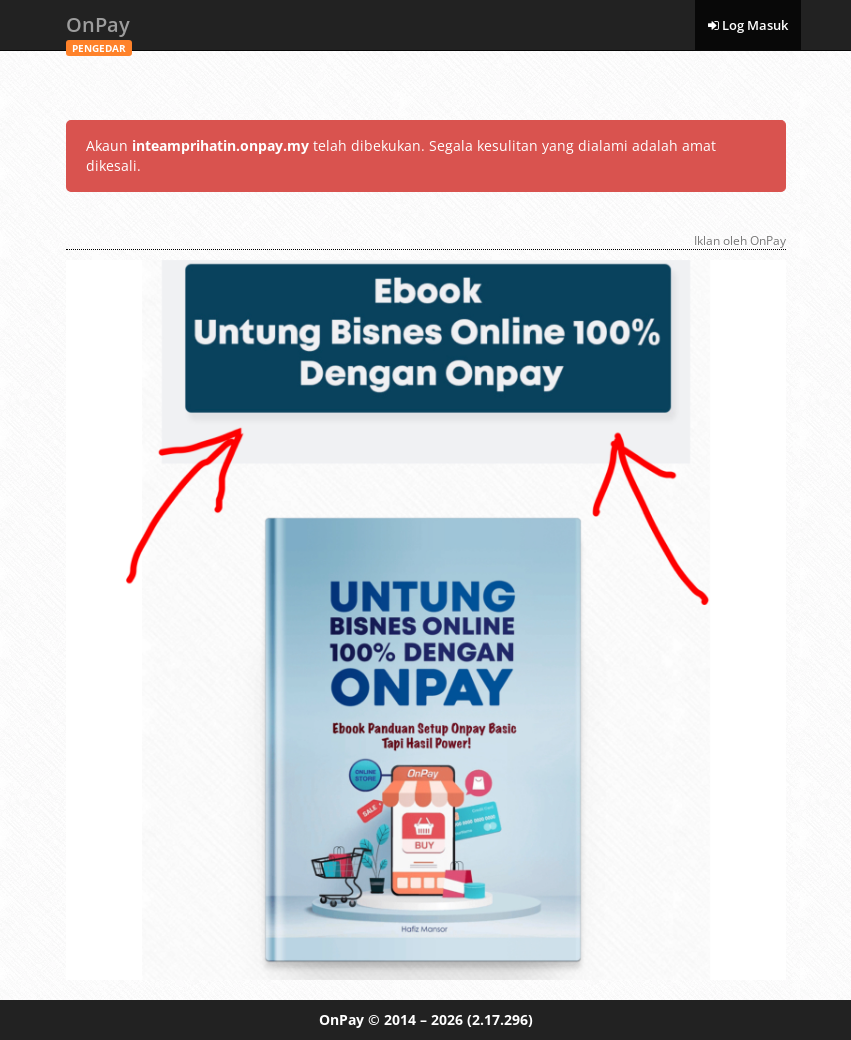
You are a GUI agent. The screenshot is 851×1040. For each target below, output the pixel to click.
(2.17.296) (500, 1019)
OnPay (99, 30)
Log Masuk (748, 25)
